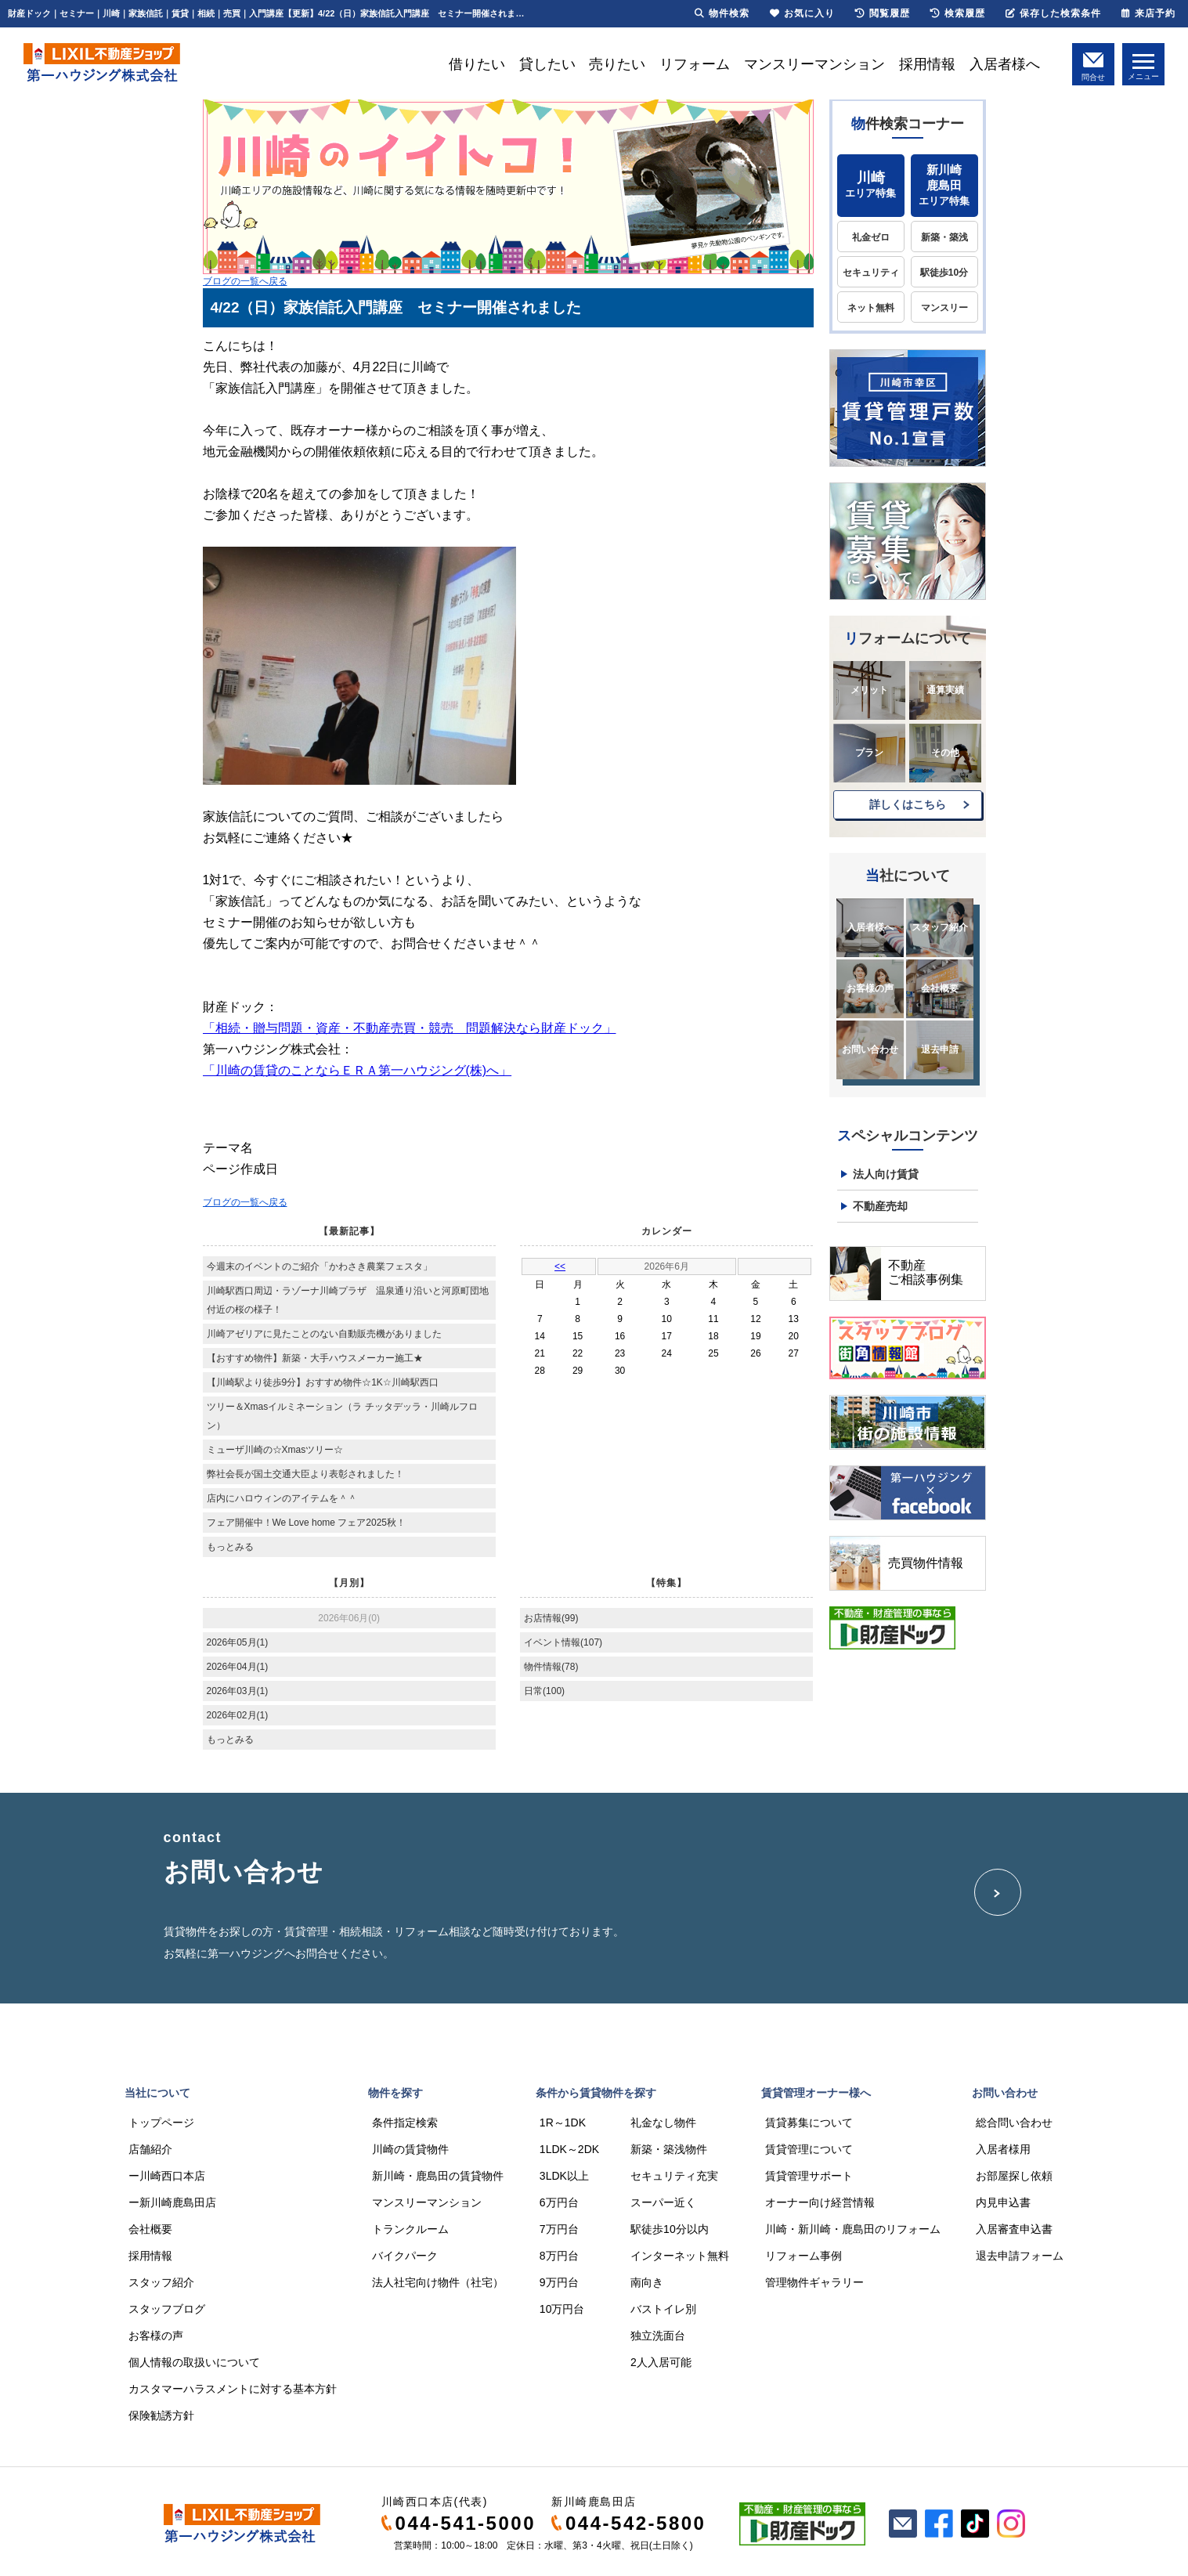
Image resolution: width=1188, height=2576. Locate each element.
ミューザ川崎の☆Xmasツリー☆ (275, 1449)
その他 (945, 752)
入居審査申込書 (1014, 2229)
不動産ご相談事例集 (925, 1272)
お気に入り (802, 13)
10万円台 (562, 2309)
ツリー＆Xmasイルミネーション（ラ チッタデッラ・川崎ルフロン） (342, 1416)
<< (559, 1266)
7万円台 (559, 2229)
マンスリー (944, 307)
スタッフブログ (166, 2309)
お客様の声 (870, 988)
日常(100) (544, 1690)
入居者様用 (1003, 2149)
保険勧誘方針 (161, 2415)
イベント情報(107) (563, 1642)
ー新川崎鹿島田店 (172, 2202)
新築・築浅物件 (668, 2149)
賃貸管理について (809, 2149)
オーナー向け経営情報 (820, 2202)
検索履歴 (957, 13)
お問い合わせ (870, 1049)
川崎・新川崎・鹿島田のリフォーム (853, 2229)
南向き (646, 2282)
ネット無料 (870, 307)
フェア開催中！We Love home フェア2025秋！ (306, 1522)
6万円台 (559, 2202)
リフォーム (694, 64)
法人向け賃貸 (886, 1174)
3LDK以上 (564, 2176)
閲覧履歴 (882, 13)
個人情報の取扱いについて (194, 2362)
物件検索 (722, 13)
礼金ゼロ (871, 237)
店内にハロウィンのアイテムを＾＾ (282, 1498)
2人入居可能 (660, 2362)
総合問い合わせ (1014, 2122)
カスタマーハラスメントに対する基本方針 (232, 2389)
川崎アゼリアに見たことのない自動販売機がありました (324, 1333)
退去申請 (940, 1049)
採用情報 (927, 64)
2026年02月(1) (238, 1715)
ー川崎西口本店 (166, 2176)
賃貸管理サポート (809, 2176)
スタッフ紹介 (940, 927)
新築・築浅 (944, 237)
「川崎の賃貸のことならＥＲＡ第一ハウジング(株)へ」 (357, 1070)
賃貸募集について (809, 2122)
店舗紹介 (150, 2149)
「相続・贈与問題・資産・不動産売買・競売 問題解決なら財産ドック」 (409, 1028)
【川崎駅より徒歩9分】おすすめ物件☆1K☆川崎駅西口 (323, 1382)
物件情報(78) (551, 1666)
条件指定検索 (405, 2122)
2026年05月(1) (238, 1642)
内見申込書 (1003, 2202)
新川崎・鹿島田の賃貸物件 (438, 2176)
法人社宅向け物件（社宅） (438, 2282)
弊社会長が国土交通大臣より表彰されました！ (305, 1474)
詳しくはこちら (907, 804)
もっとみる (230, 1546)
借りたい (477, 64)
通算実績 (945, 690)
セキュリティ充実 (674, 2176)
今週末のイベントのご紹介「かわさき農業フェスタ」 (319, 1266)
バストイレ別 (663, 2309)
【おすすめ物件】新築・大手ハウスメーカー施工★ (315, 1358)
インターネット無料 (679, 2255)
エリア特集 (871, 184)
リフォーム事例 (803, 2255)
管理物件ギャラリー (814, 2282)
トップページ (161, 2122)
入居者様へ (1005, 64)
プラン (869, 752)
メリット (869, 690)
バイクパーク (405, 2255)
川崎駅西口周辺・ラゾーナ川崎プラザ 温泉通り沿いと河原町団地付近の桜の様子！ (348, 1300)
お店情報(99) (551, 1618)
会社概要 (940, 988)
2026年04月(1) (238, 1666)
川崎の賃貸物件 (410, 2149)
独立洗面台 (657, 2335)
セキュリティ (871, 272)
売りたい (617, 64)
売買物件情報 (925, 1563)
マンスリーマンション (814, 64)
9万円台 (559, 2282)
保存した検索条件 (1053, 13)
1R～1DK (563, 2122)
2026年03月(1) (238, 1690)
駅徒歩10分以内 (669, 2229)
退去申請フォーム (1019, 2255)
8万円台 (559, 2255)
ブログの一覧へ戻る (245, 281)
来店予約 (1148, 13)
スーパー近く (663, 2202)
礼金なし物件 (663, 2122)
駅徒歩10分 (944, 272)
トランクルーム (410, 2229)
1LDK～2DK (569, 2149)
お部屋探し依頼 (1014, 2176)
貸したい (547, 64)
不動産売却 (880, 1206)
